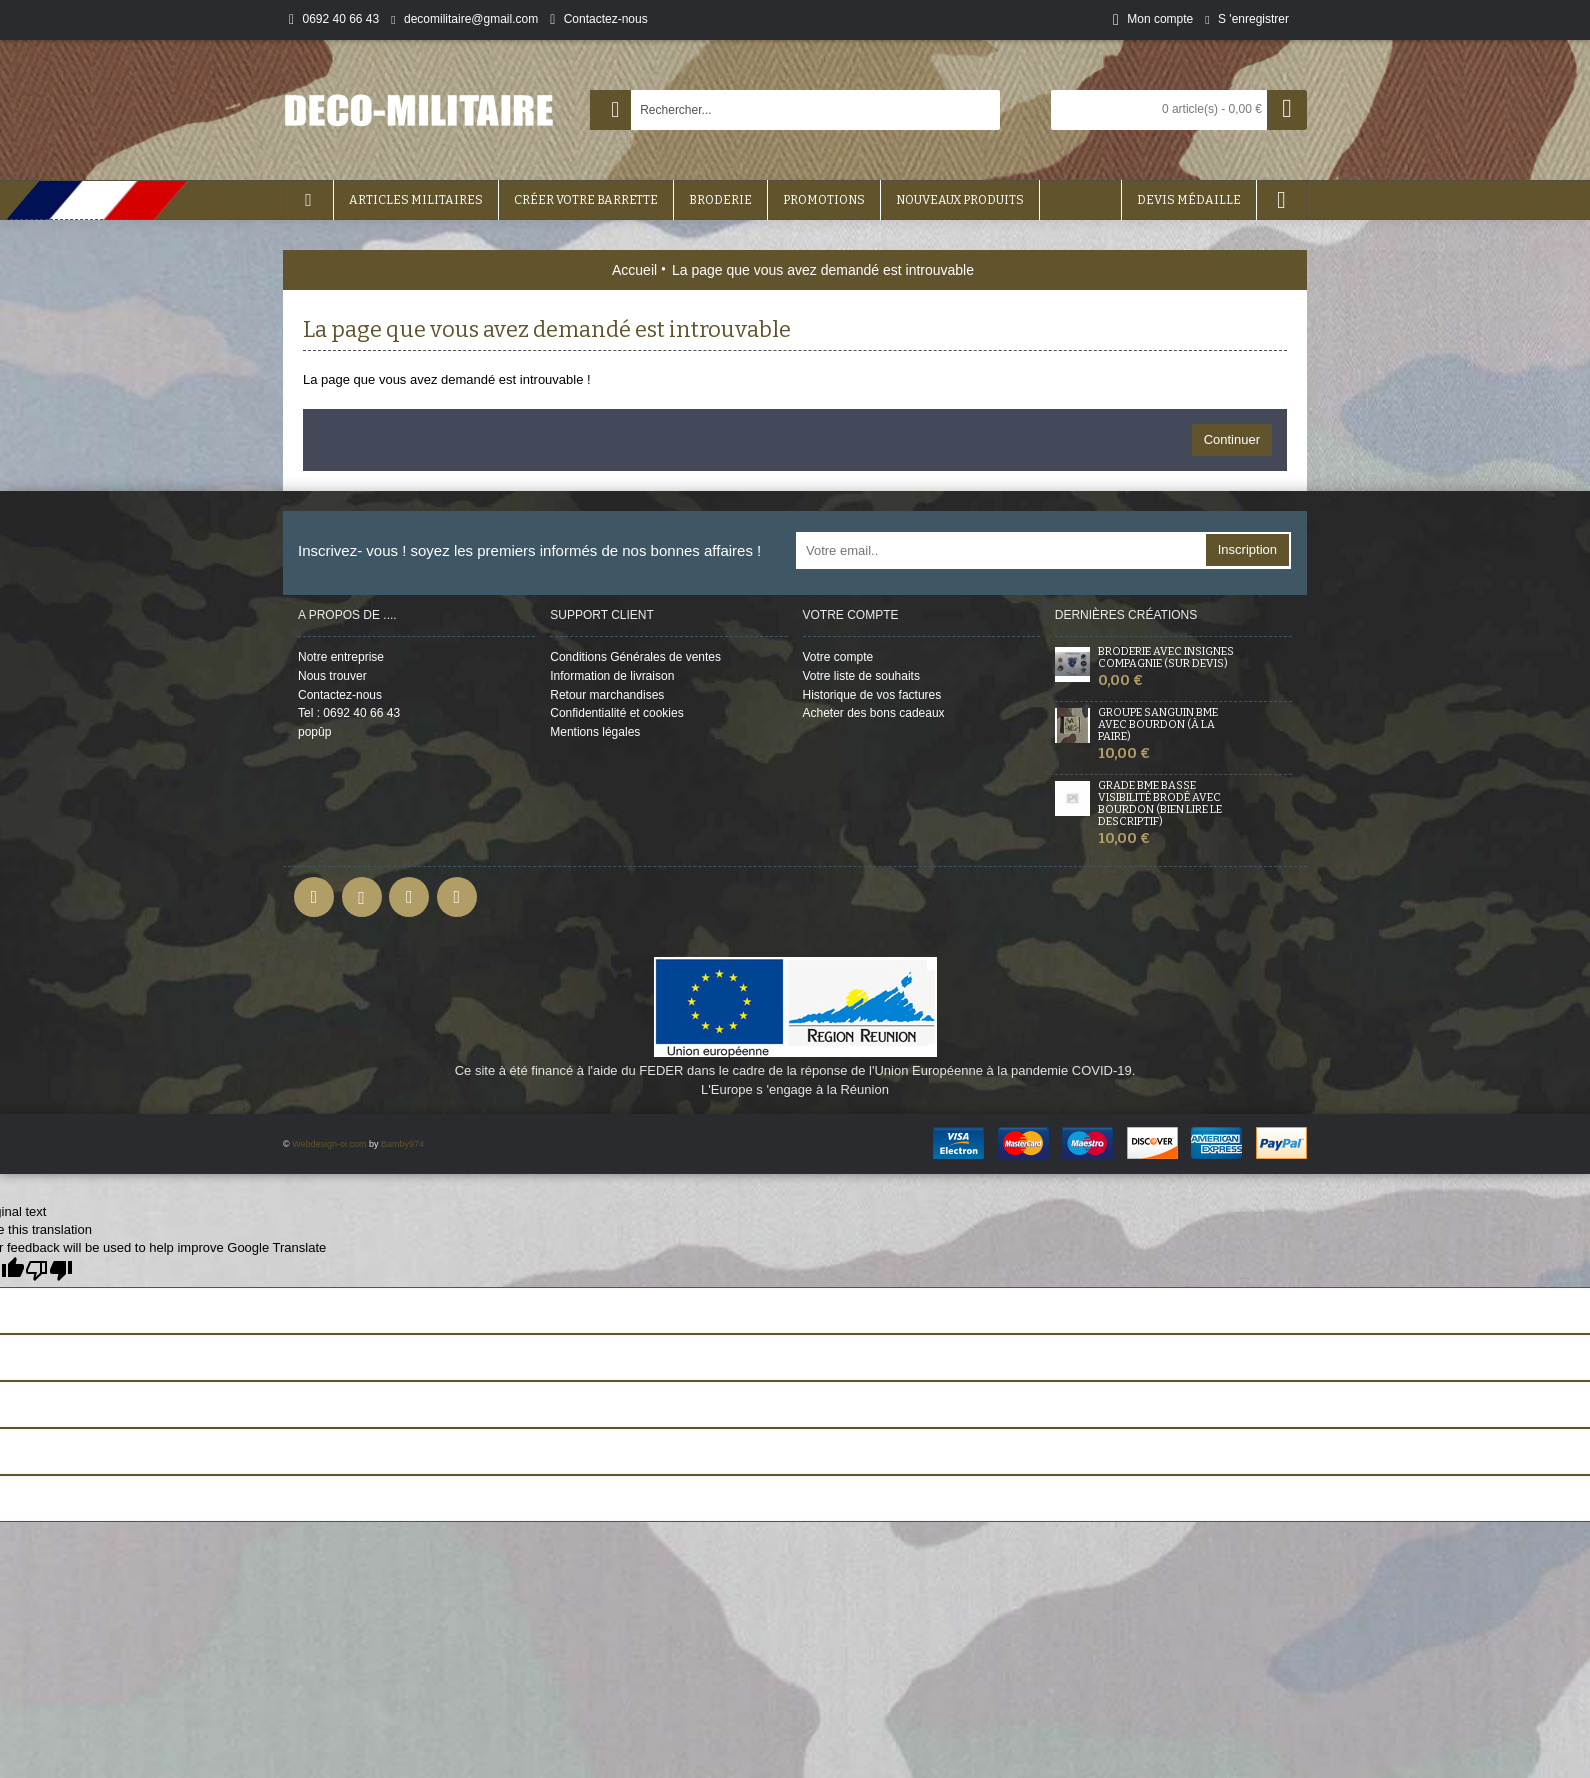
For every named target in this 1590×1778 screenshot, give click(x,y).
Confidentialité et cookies (616, 713)
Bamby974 (402, 1144)
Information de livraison (612, 676)
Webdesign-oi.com (329, 1144)
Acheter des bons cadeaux (874, 713)
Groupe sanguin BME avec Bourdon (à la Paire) (1158, 725)
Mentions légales (595, 732)
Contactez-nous (340, 695)
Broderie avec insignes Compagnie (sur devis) (1166, 658)
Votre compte (838, 657)
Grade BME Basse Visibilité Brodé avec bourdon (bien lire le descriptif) (1160, 804)
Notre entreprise (341, 657)
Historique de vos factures (872, 695)
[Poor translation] (49, 1270)
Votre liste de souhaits (861, 676)
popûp (314, 732)
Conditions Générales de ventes (635, 657)
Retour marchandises (607, 695)
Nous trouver (332, 676)
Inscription (1247, 549)
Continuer (1232, 439)
